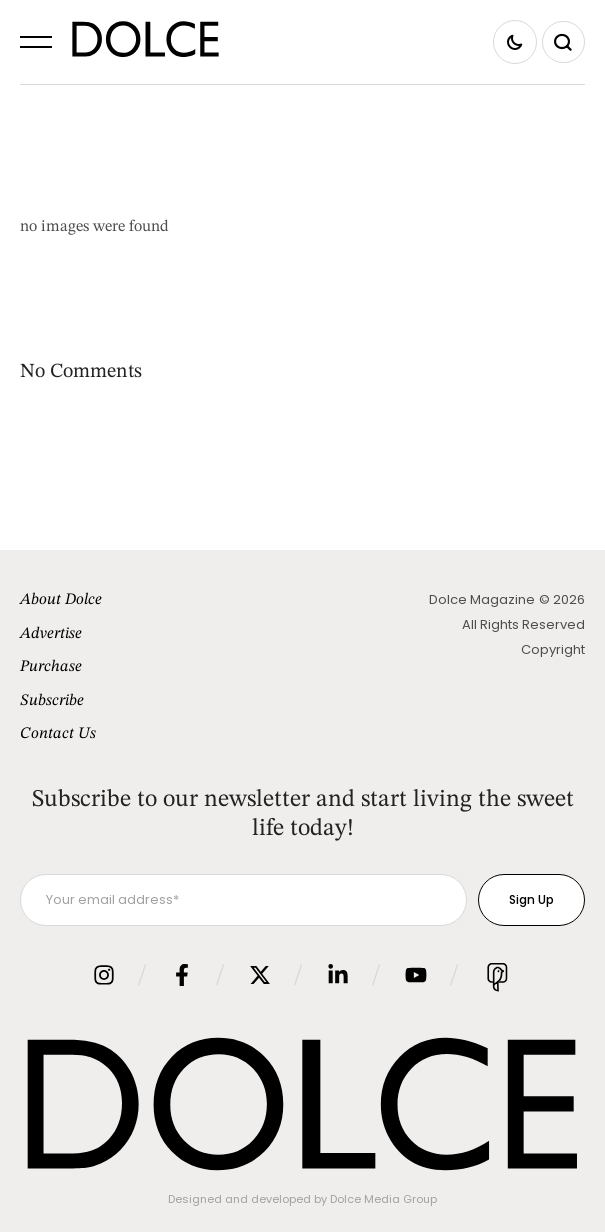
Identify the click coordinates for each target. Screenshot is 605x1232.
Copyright (553, 649)
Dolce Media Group (383, 1199)
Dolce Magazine (482, 599)
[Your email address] (243, 900)
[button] (36, 42)
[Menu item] (161, 601)
